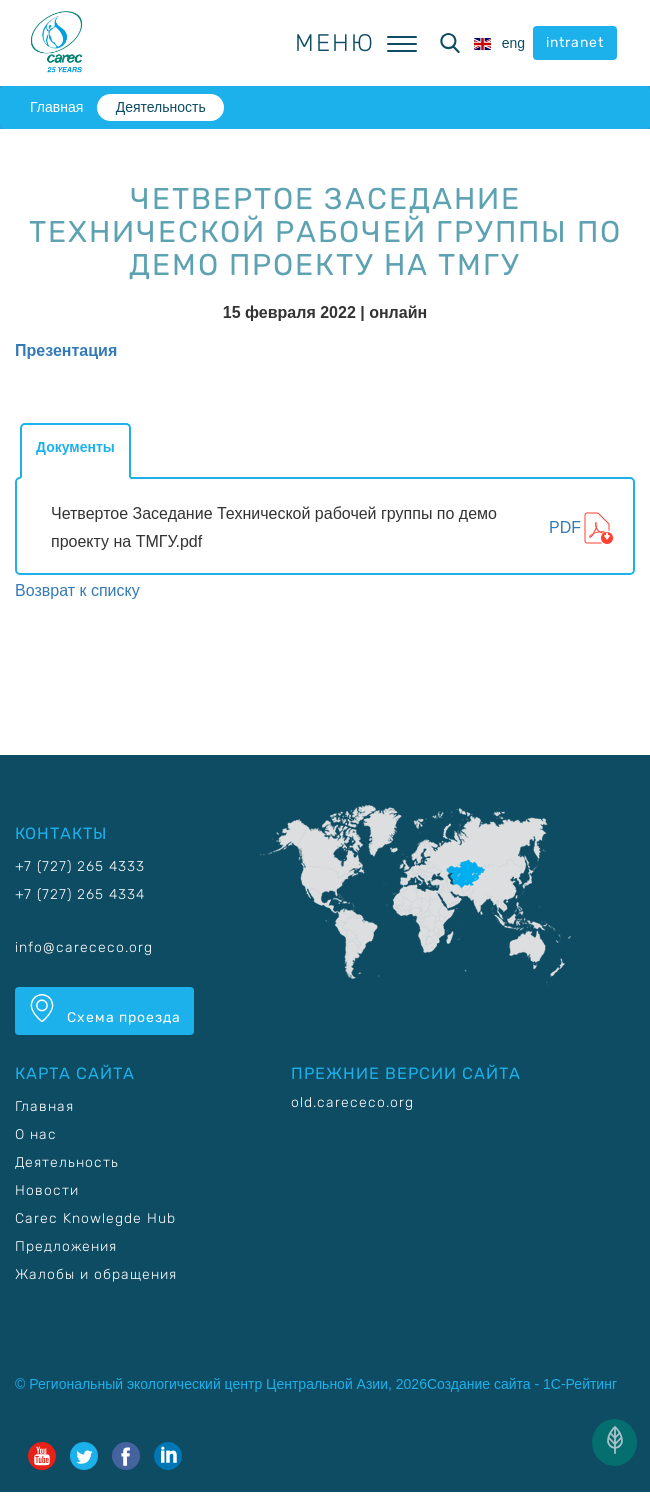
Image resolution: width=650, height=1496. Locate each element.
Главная (56, 107)
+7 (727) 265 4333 (80, 866)
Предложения (66, 1246)
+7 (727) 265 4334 (80, 894)
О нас (36, 1134)
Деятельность (161, 107)
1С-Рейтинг (580, 1384)
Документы (75, 447)
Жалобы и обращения (96, 1274)
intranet (575, 42)
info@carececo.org (84, 947)
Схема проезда (104, 1010)
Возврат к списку (77, 590)
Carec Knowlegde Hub (95, 1218)
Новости (47, 1190)
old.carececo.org (352, 1102)
